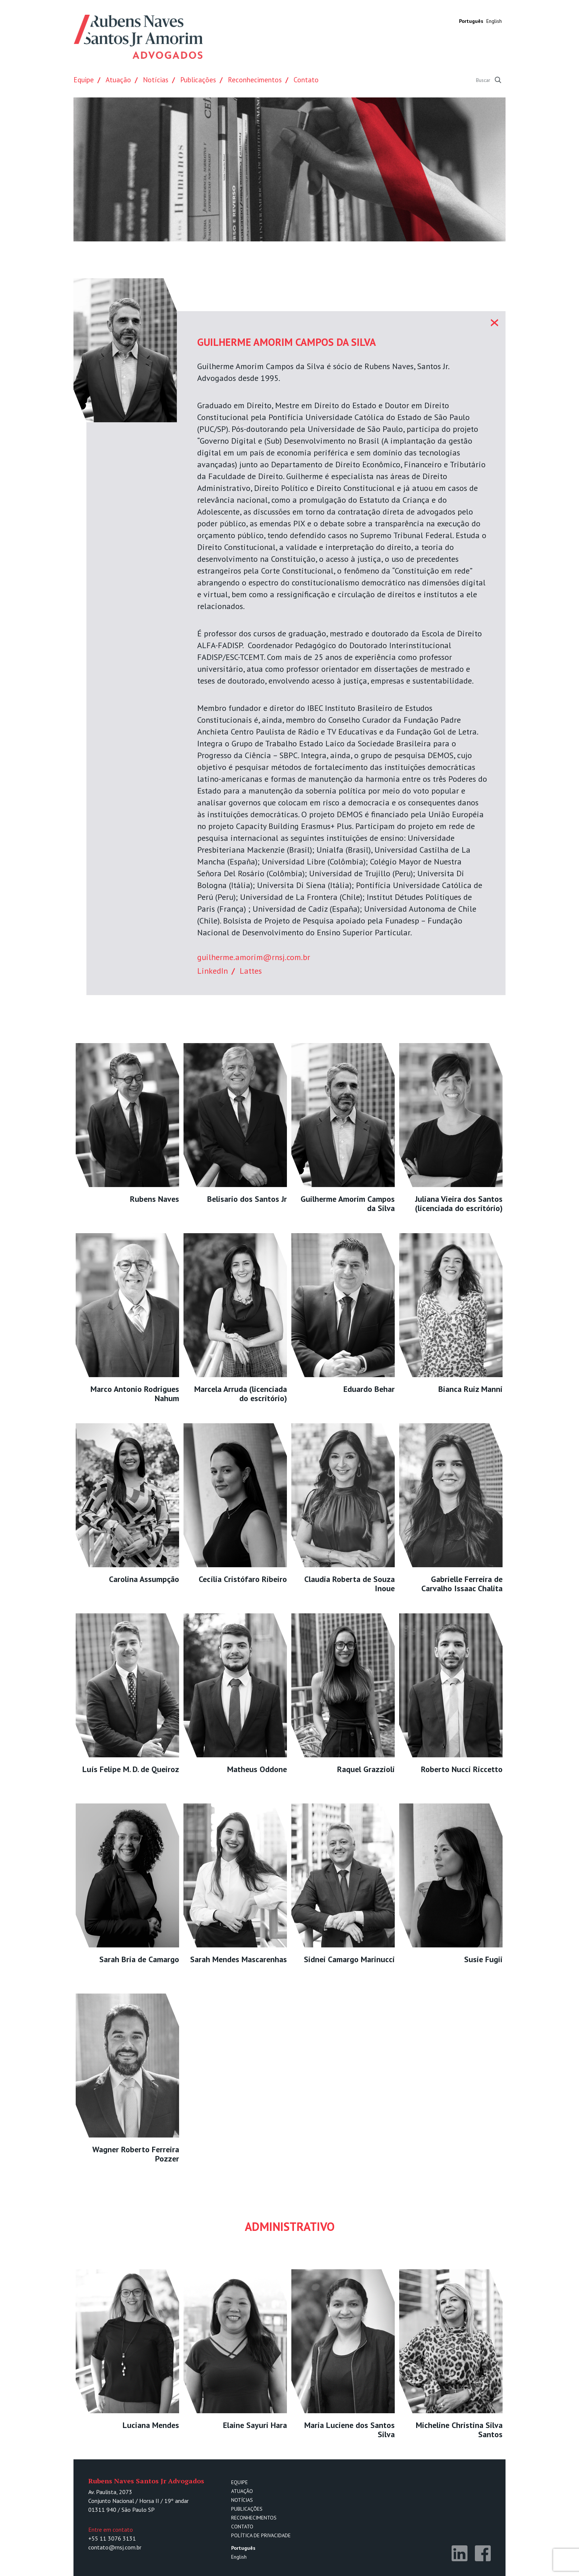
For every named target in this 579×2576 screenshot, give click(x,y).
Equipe (83, 79)
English (494, 21)
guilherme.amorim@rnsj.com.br (253, 957)
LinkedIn (212, 971)
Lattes (251, 971)
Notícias (155, 79)
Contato (306, 79)
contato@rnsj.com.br (114, 2547)
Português (471, 21)
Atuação (118, 79)
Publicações (198, 79)
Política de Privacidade (261, 2535)
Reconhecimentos (255, 79)
